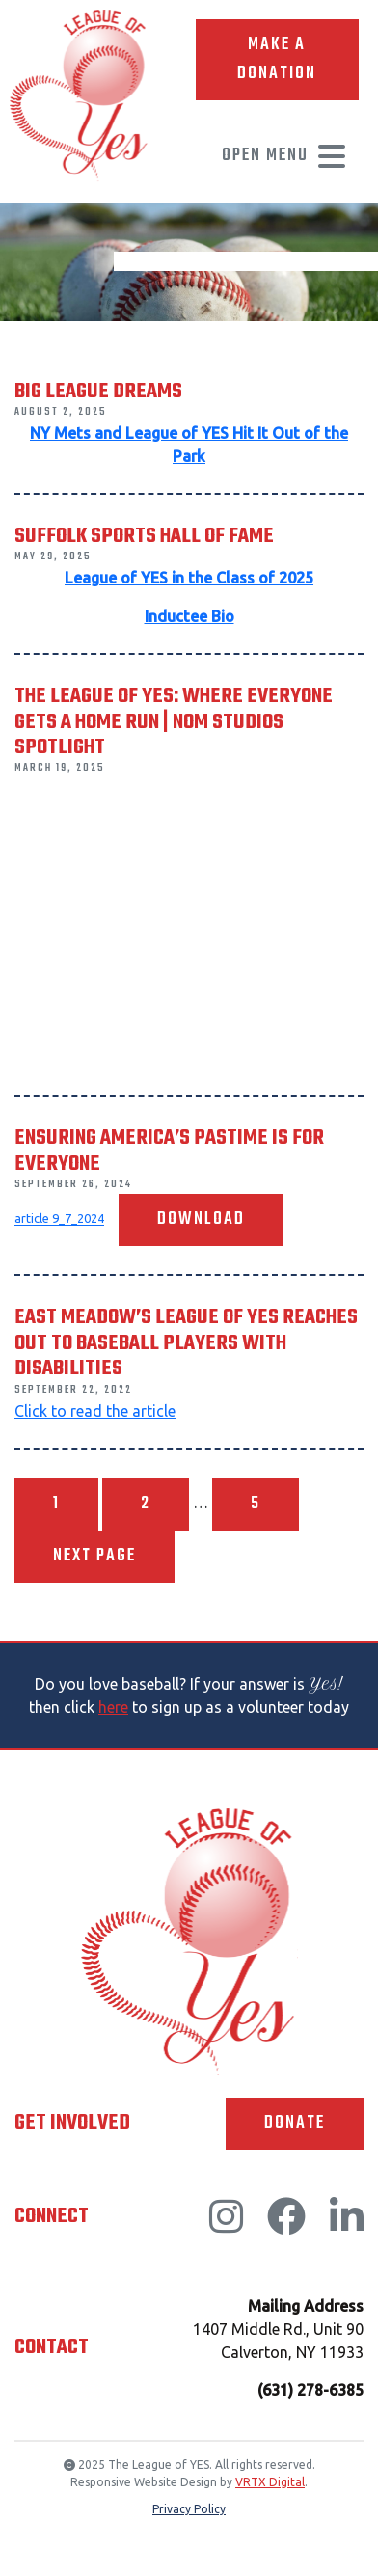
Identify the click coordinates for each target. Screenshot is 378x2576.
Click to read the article (95, 1411)
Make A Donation (276, 59)
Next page (94, 1556)
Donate (294, 2123)
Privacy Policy (189, 2509)
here (113, 1707)
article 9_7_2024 (59, 1219)
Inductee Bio (189, 616)
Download (201, 1220)
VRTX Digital (270, 2482)
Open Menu (284, 156)
